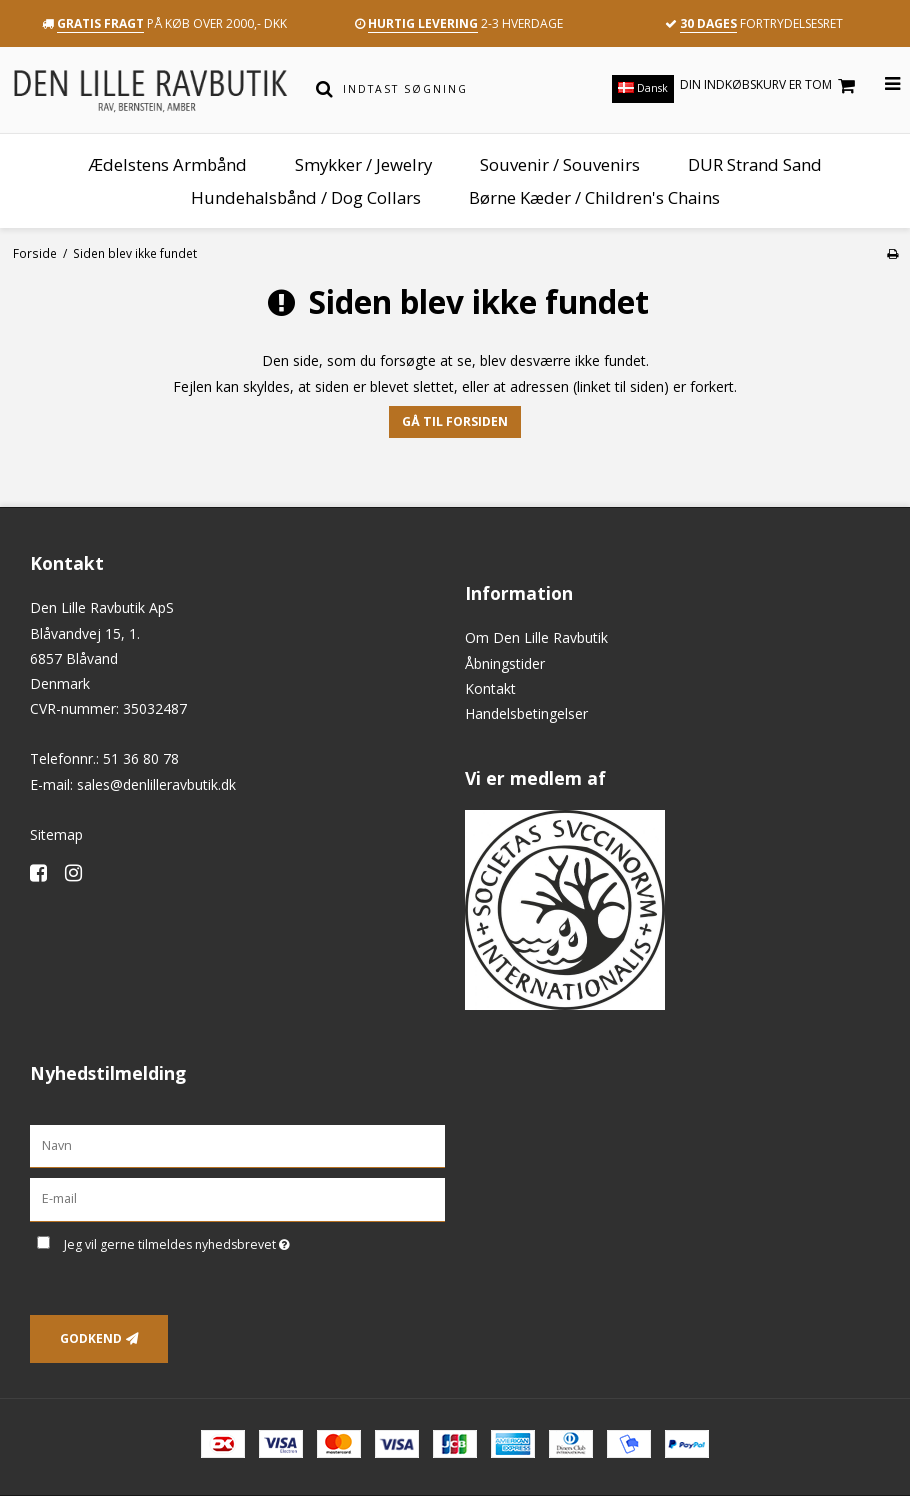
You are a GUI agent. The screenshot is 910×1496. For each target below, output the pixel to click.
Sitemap (56, 834)
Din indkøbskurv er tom (770, 85)
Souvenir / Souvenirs (560, 164)
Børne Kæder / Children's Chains (594, 197)
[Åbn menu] (880, 84)
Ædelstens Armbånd (167, 164)
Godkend (91, 1338)
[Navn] (237, 1144)
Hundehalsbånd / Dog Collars (306, 197)
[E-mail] (237, 1198)
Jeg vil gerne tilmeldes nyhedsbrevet (227, 1241)
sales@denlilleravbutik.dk (156, 784)
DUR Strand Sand (755, 164)
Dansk (643, 88)
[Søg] (325, 89)
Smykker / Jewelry (363, 164)
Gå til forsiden (455, 421)
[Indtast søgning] (464, 89)
